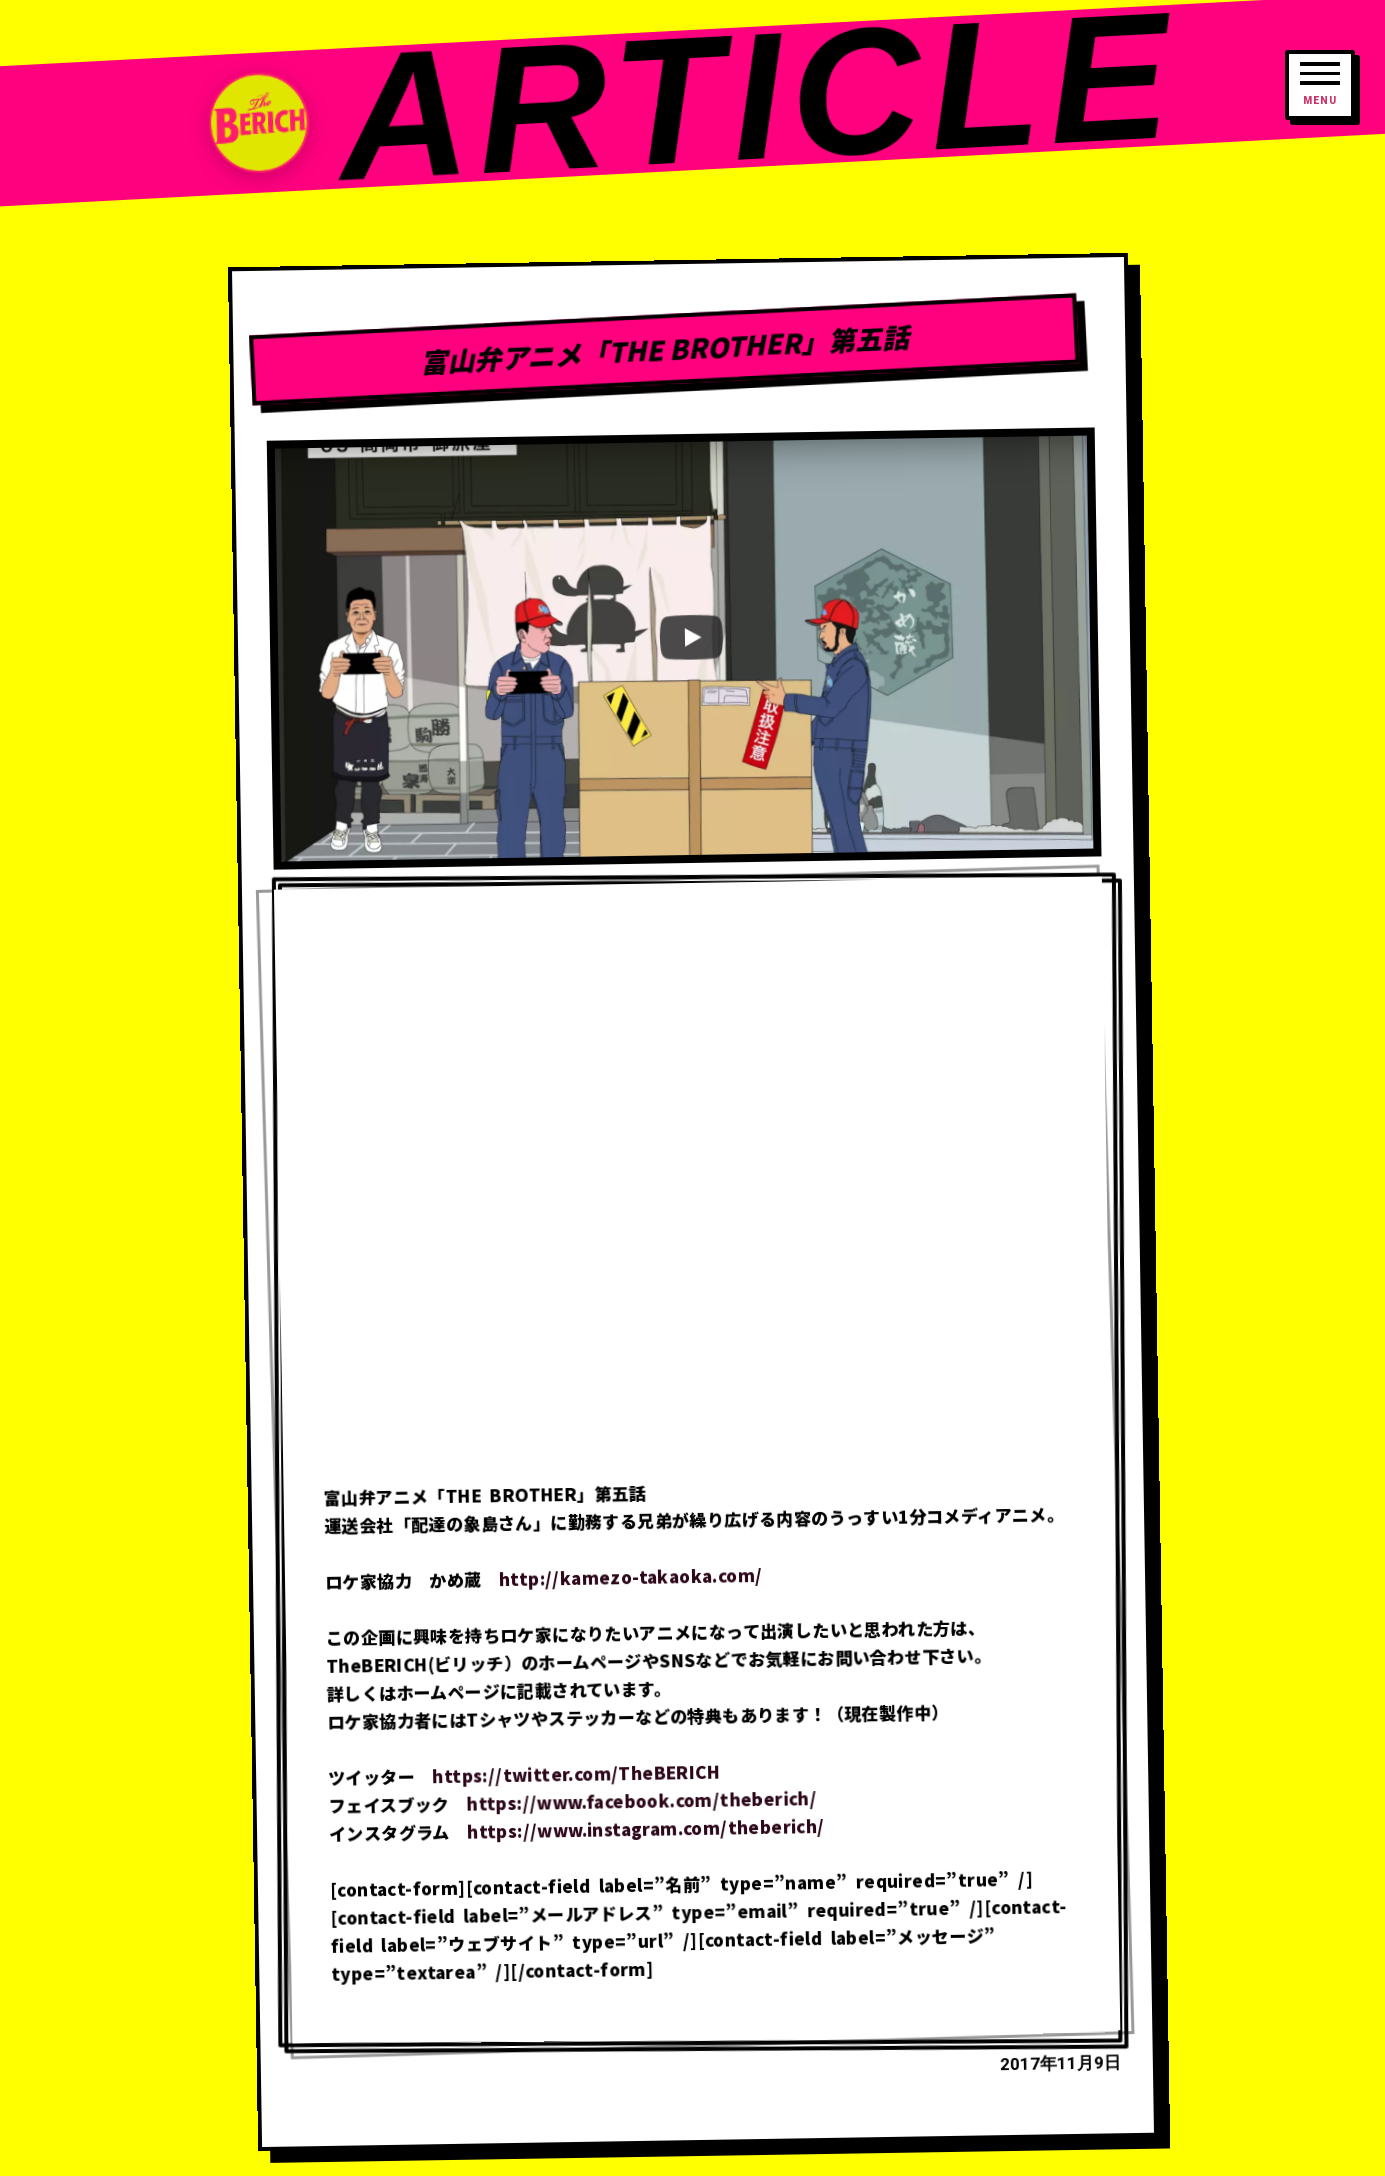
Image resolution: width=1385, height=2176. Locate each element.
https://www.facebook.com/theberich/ (642, 1800)
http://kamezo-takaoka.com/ (631, 1577)
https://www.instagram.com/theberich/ (646, 1828)
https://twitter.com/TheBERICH (577, 1774)
